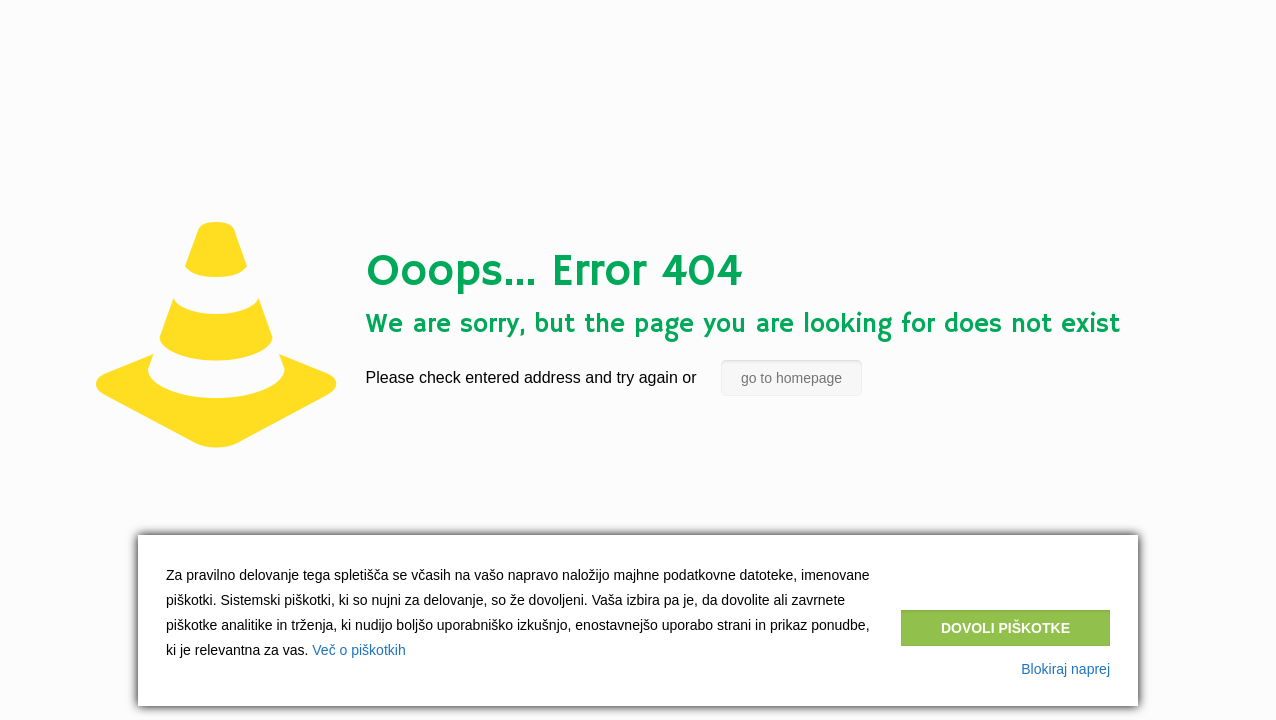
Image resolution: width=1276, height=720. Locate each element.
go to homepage (791, 378)
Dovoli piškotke (1005, 628)
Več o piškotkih (358, 650)
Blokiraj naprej (1065, 669)
